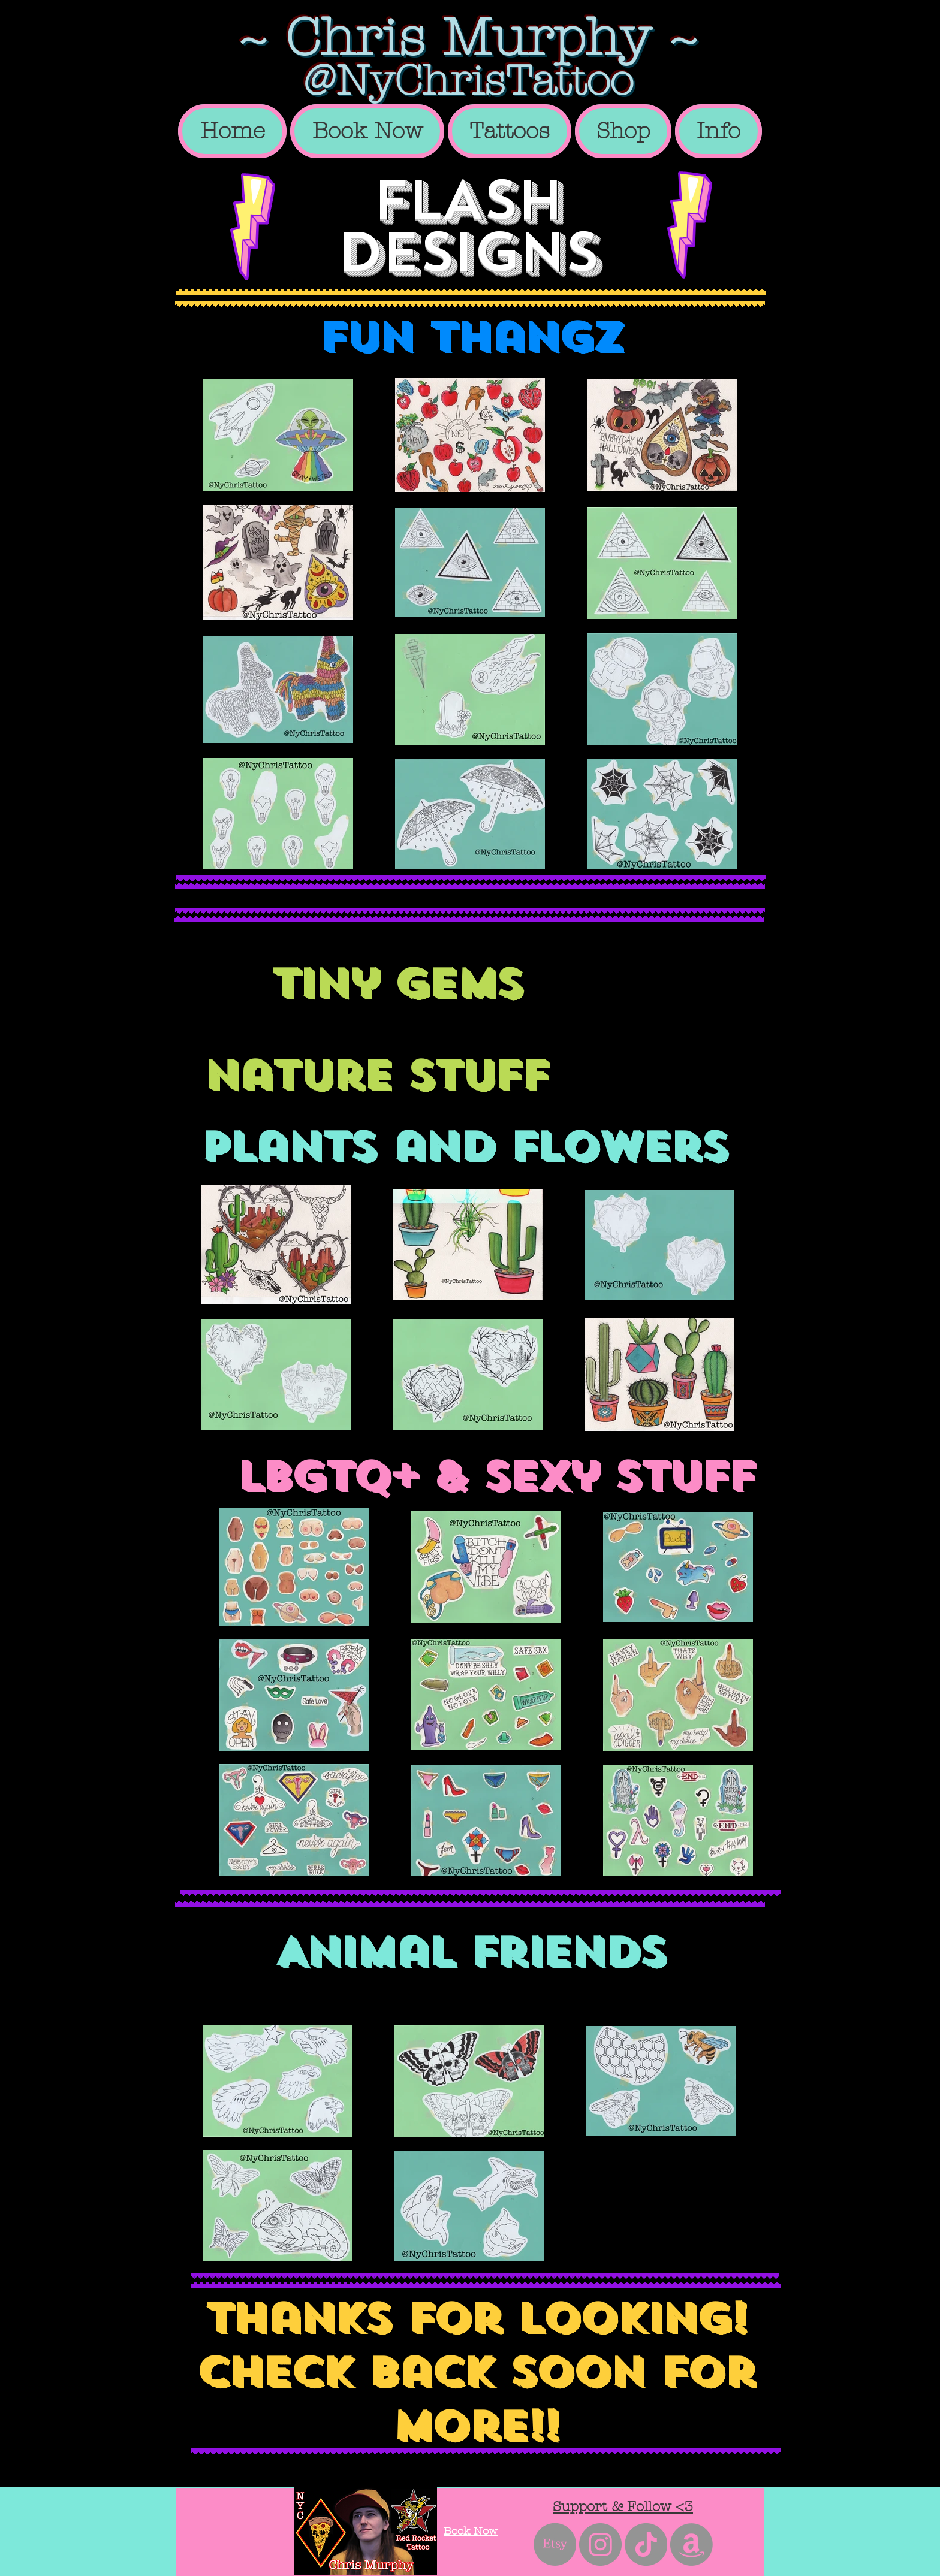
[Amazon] (691, 2544)
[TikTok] (646, 2544)
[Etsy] (555, 2544)
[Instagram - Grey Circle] (600, 2544)
